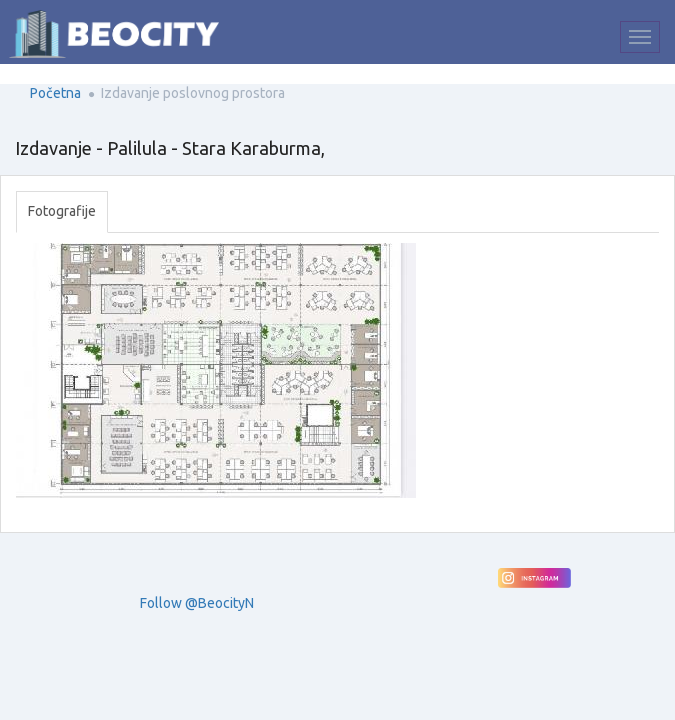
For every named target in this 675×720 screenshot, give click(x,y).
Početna (55, 93)
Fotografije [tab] (62, 211)
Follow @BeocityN (197, 603)
